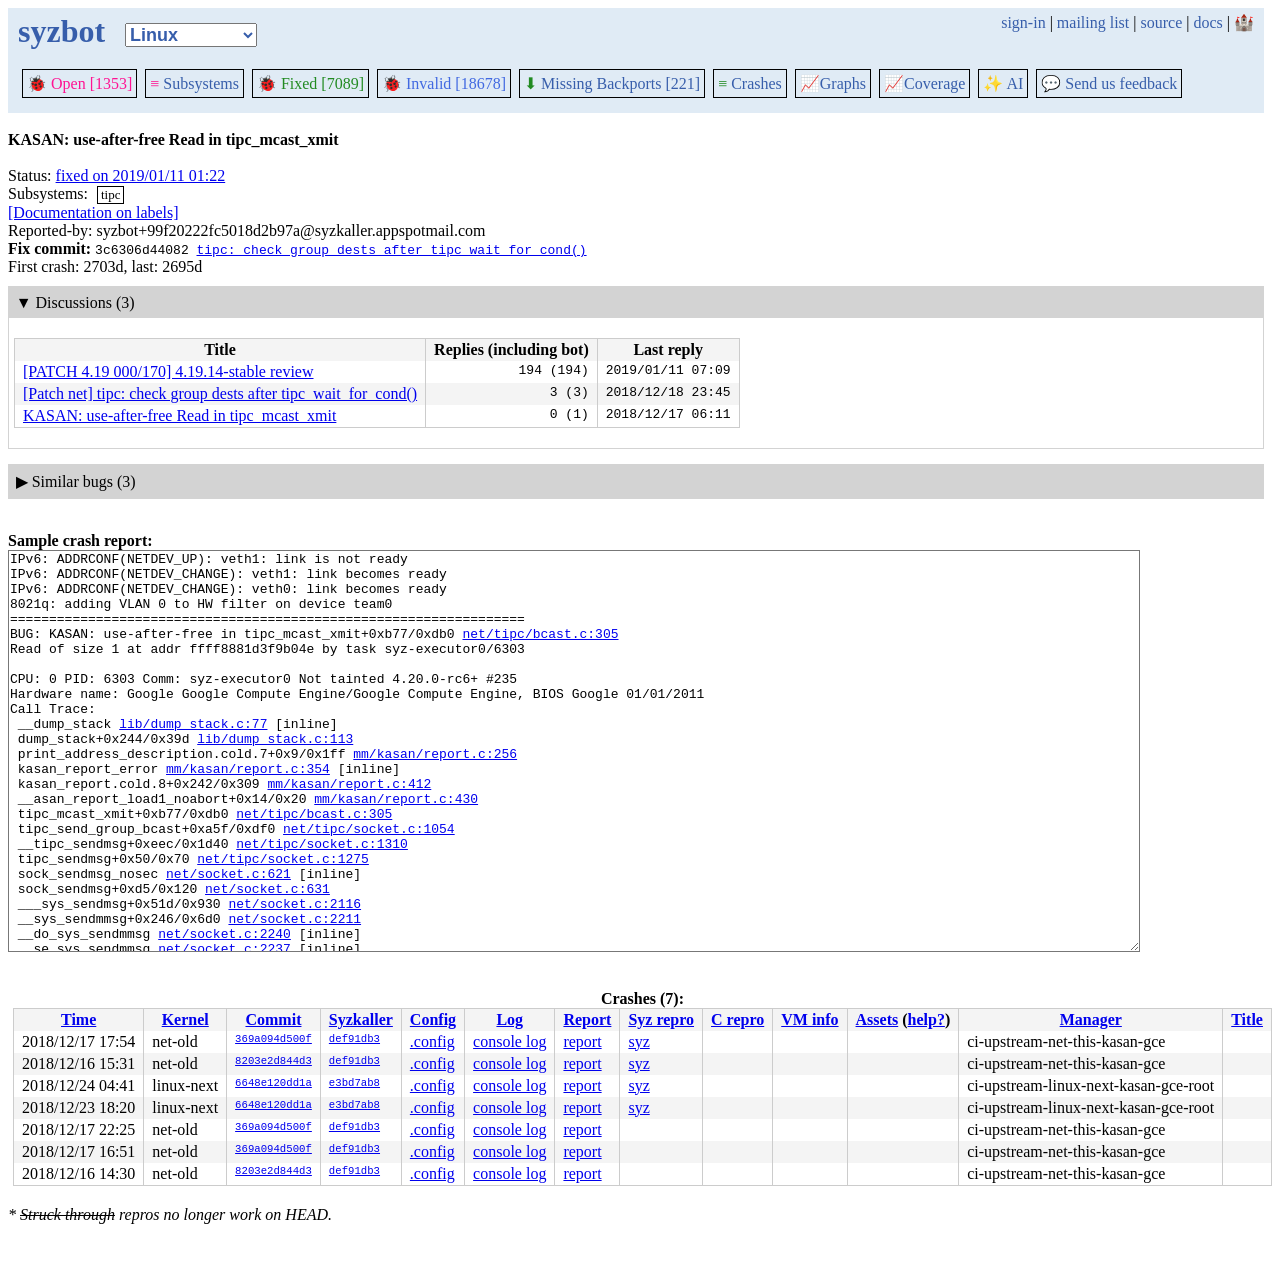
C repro (737, 1019)
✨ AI (1003, 83)
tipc (111, 194)
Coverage (924, 83)
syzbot (61, 31)
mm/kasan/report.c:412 (349, 831)
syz (638, 1041)
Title (1247, 1019)
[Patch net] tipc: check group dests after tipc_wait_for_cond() (220, 393)
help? (926, 1019)
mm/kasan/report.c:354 (248, 813)
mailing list (1093, 22)
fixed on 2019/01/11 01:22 (141, 175)
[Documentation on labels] (93, 212)
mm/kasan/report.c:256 (435, 795)
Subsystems (194, 83)
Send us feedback (1109, 83)
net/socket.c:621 (228, 939)
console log (509, 1041)
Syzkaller (361, 1019)
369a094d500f (273, 1040)
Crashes (750, 83)
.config (432, 1041)
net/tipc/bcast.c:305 (540, 651)
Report (587, 1019)
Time (78, 1019)
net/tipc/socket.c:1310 (322, 903)
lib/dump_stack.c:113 (275, 777)
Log (509, 1019)
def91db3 (354, 1040)
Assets (877, 1019)
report (582, 1041)
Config (433, 1019)
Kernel (185, 1019)
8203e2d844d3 (273, 1062)
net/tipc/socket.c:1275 (283, 921)
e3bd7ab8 (354, 1084)
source (1162, 22)
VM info (809, 1019)
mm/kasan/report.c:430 (396, 849)
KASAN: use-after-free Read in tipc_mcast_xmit (179, 415)
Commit (273, 1019)
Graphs (833, 83)
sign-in (1023, 22)
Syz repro (661, 1019)
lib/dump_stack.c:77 (193, 759)
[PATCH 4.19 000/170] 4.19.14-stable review (168, 371)
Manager (1091, 1019)
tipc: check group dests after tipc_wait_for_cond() (391, 249)
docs (1207, 22)
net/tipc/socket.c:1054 (369, 885)
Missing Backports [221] (612, 83)
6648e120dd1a (273, 1084)
